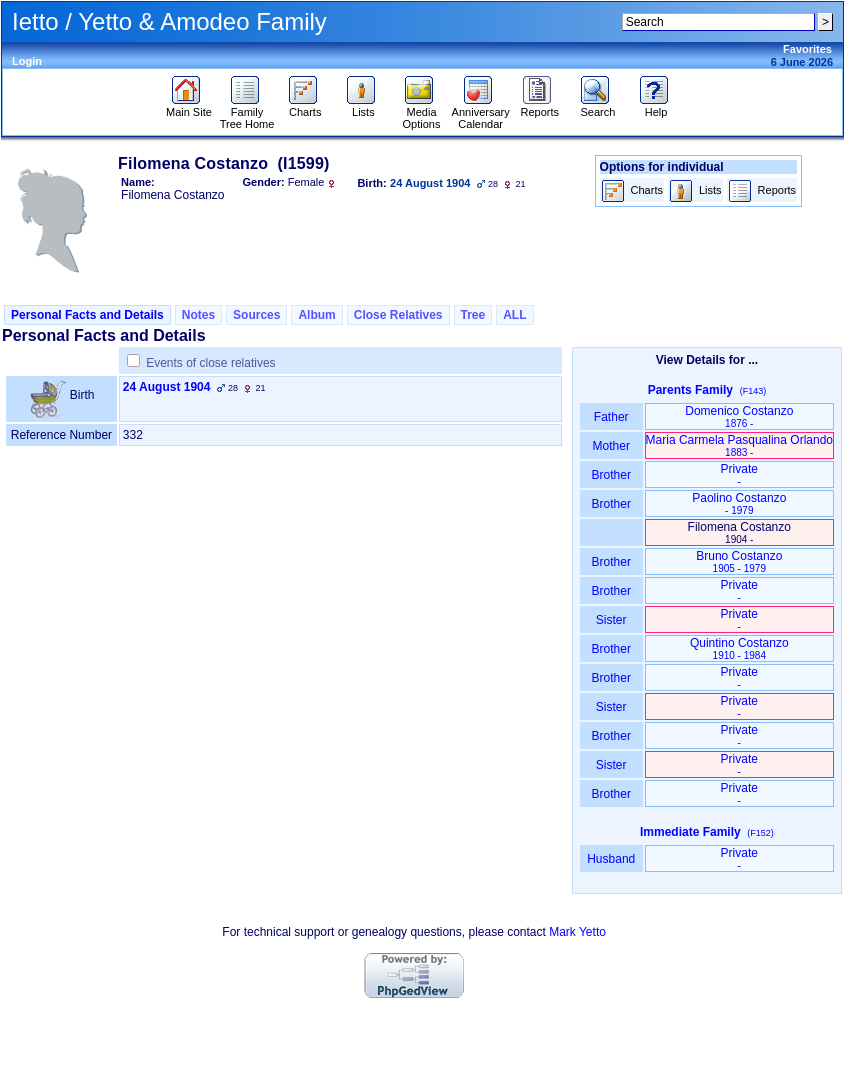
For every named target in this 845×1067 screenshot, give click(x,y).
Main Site (189, 107)
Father (611, 417)
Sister (611, 620)
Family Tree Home (247, 113)
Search (597, 107)
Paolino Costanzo (739, 503)
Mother (611, 446)
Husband (611, 859)
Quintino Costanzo (739, 648)
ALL (514, 315)
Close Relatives (398, 315)
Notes (198, 315)
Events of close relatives (210, 363)
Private (739, 474)
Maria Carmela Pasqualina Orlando (739, 445)
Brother (611, 475)
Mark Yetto (577, 932)
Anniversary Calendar (481, 113)
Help (656, 107)
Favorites (807, 49)
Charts (305, 107)
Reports (540, 107)
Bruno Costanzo (739, 561)
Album (316, 315)
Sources (256, 315)
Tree (473, 315)
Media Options (422, 113)
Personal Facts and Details (87, 315)
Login (27, 61)
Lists (363, 107)
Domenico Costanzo (739, 416)
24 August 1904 (167, 387)
